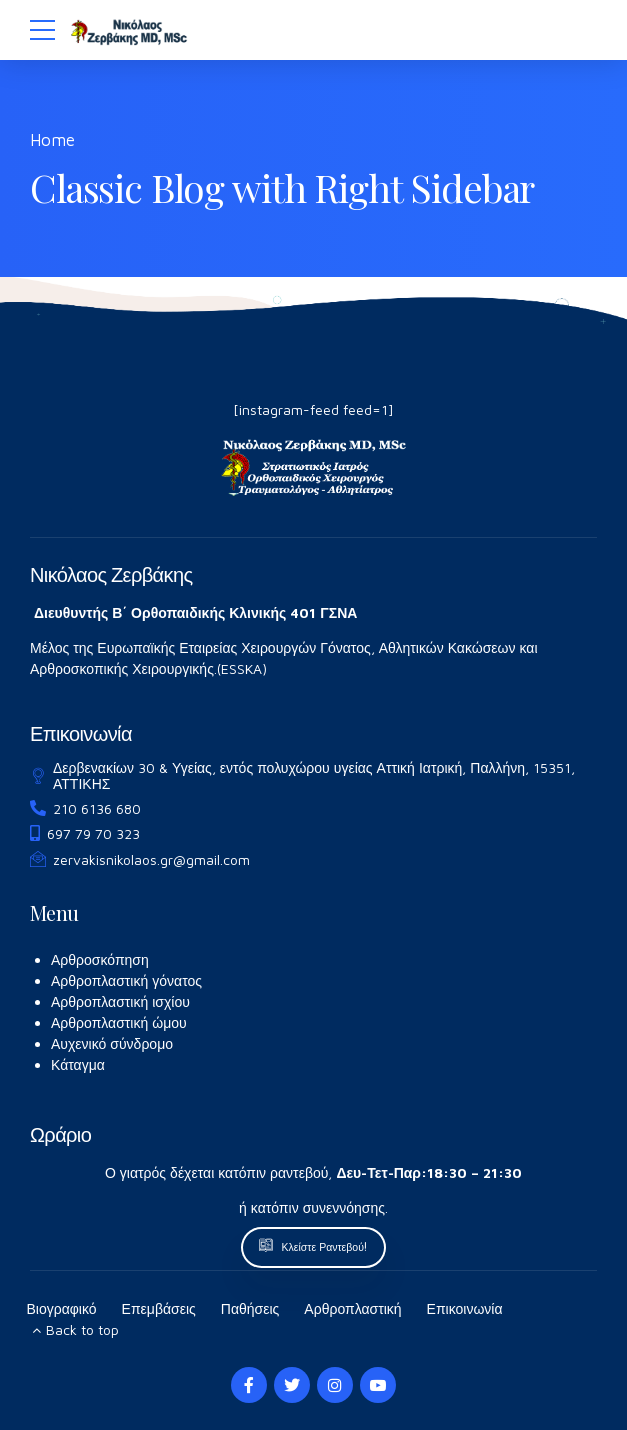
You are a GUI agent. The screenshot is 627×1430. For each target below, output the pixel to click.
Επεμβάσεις (159, 1308)
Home (52, 140)
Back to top (82, 1329)
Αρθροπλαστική (352, 1308)
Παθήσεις (250, 1308)
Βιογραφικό (62, 1308)
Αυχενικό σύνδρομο (112, 1043)
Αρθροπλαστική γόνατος (126, 980)
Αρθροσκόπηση (100, 959)
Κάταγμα (78, 1064)
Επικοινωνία (465, 1308)
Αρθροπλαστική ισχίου (120, 1001)
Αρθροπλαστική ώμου (119, 1022)
